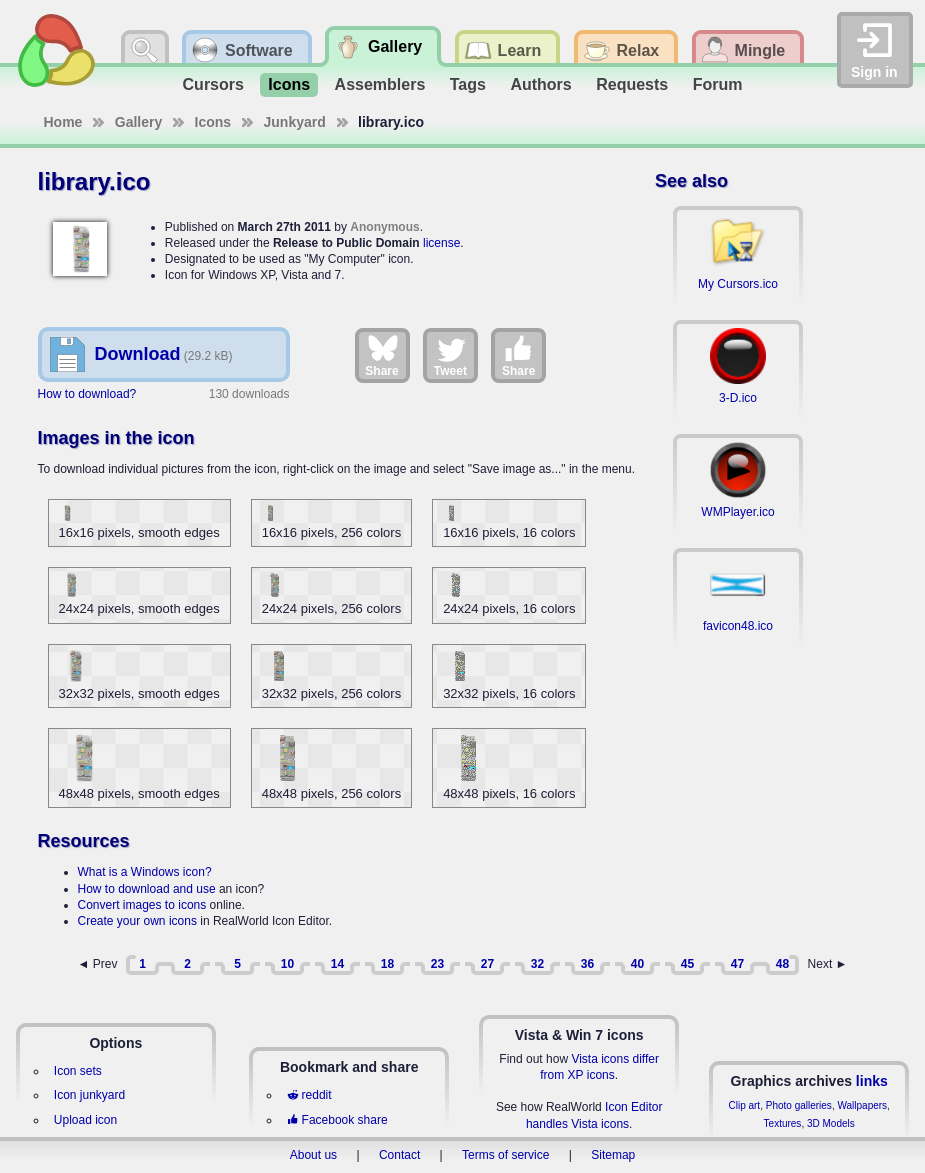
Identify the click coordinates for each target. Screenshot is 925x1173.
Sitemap (613, 1155)
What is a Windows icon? (145, 872)
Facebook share (337, 1120)
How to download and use (147, 889)
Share (381, 355)
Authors (540, 84)
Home (63, 122)
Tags (468, 84)
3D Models (831, 1123)
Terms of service (505, 1155)
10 (287, 964)
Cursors (213, 84)
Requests (632, 84)
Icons (289, 84)
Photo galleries (799, 1105)
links (872, 1081)
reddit (309, 1095)
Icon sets (78, 1071)
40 (637, 964)
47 (737, 964)
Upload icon (85, 1120)
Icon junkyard (89, 1095)
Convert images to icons (142, 905)
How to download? (87, 394)
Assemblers (380, 84)
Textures (783, 1123)
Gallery (138, 122)
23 (437, 964)
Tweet (450, 355)
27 (487, 964)
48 (782, 964)
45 (687, 964)
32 (537, 964)
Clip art (744, 1105)
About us (313, 1155)
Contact (399, 1155)
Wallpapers (862, 1105)
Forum (718, 84)
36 (587, 964)
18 (387, 964)
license (441, 243)
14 (337, 964)
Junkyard (295, 122)
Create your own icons (137, 921)
